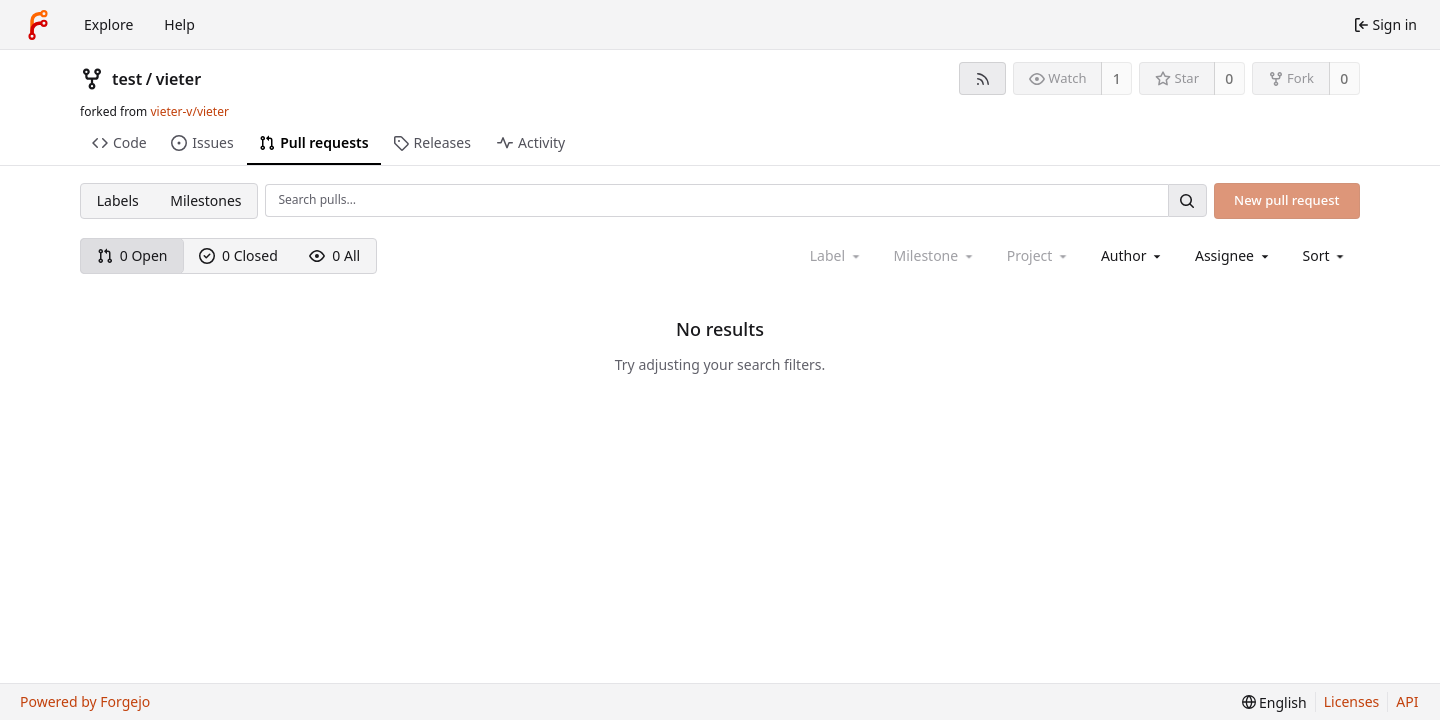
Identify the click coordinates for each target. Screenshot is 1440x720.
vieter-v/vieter (189, 111)
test (127, 79)
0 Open (132, 255)
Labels (118, 200)
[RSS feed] (982, 78)
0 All (334, 255)
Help (179, 24)
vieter (178, 79)
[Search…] (1187, 200)
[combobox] (1132, 255)
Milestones (205, 200)
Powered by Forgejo (85, 701)
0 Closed (238, 255)
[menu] (1325, 255)
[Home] (38, 25)
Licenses (1352, 701)
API (1407, 701)
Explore (108, 24)
